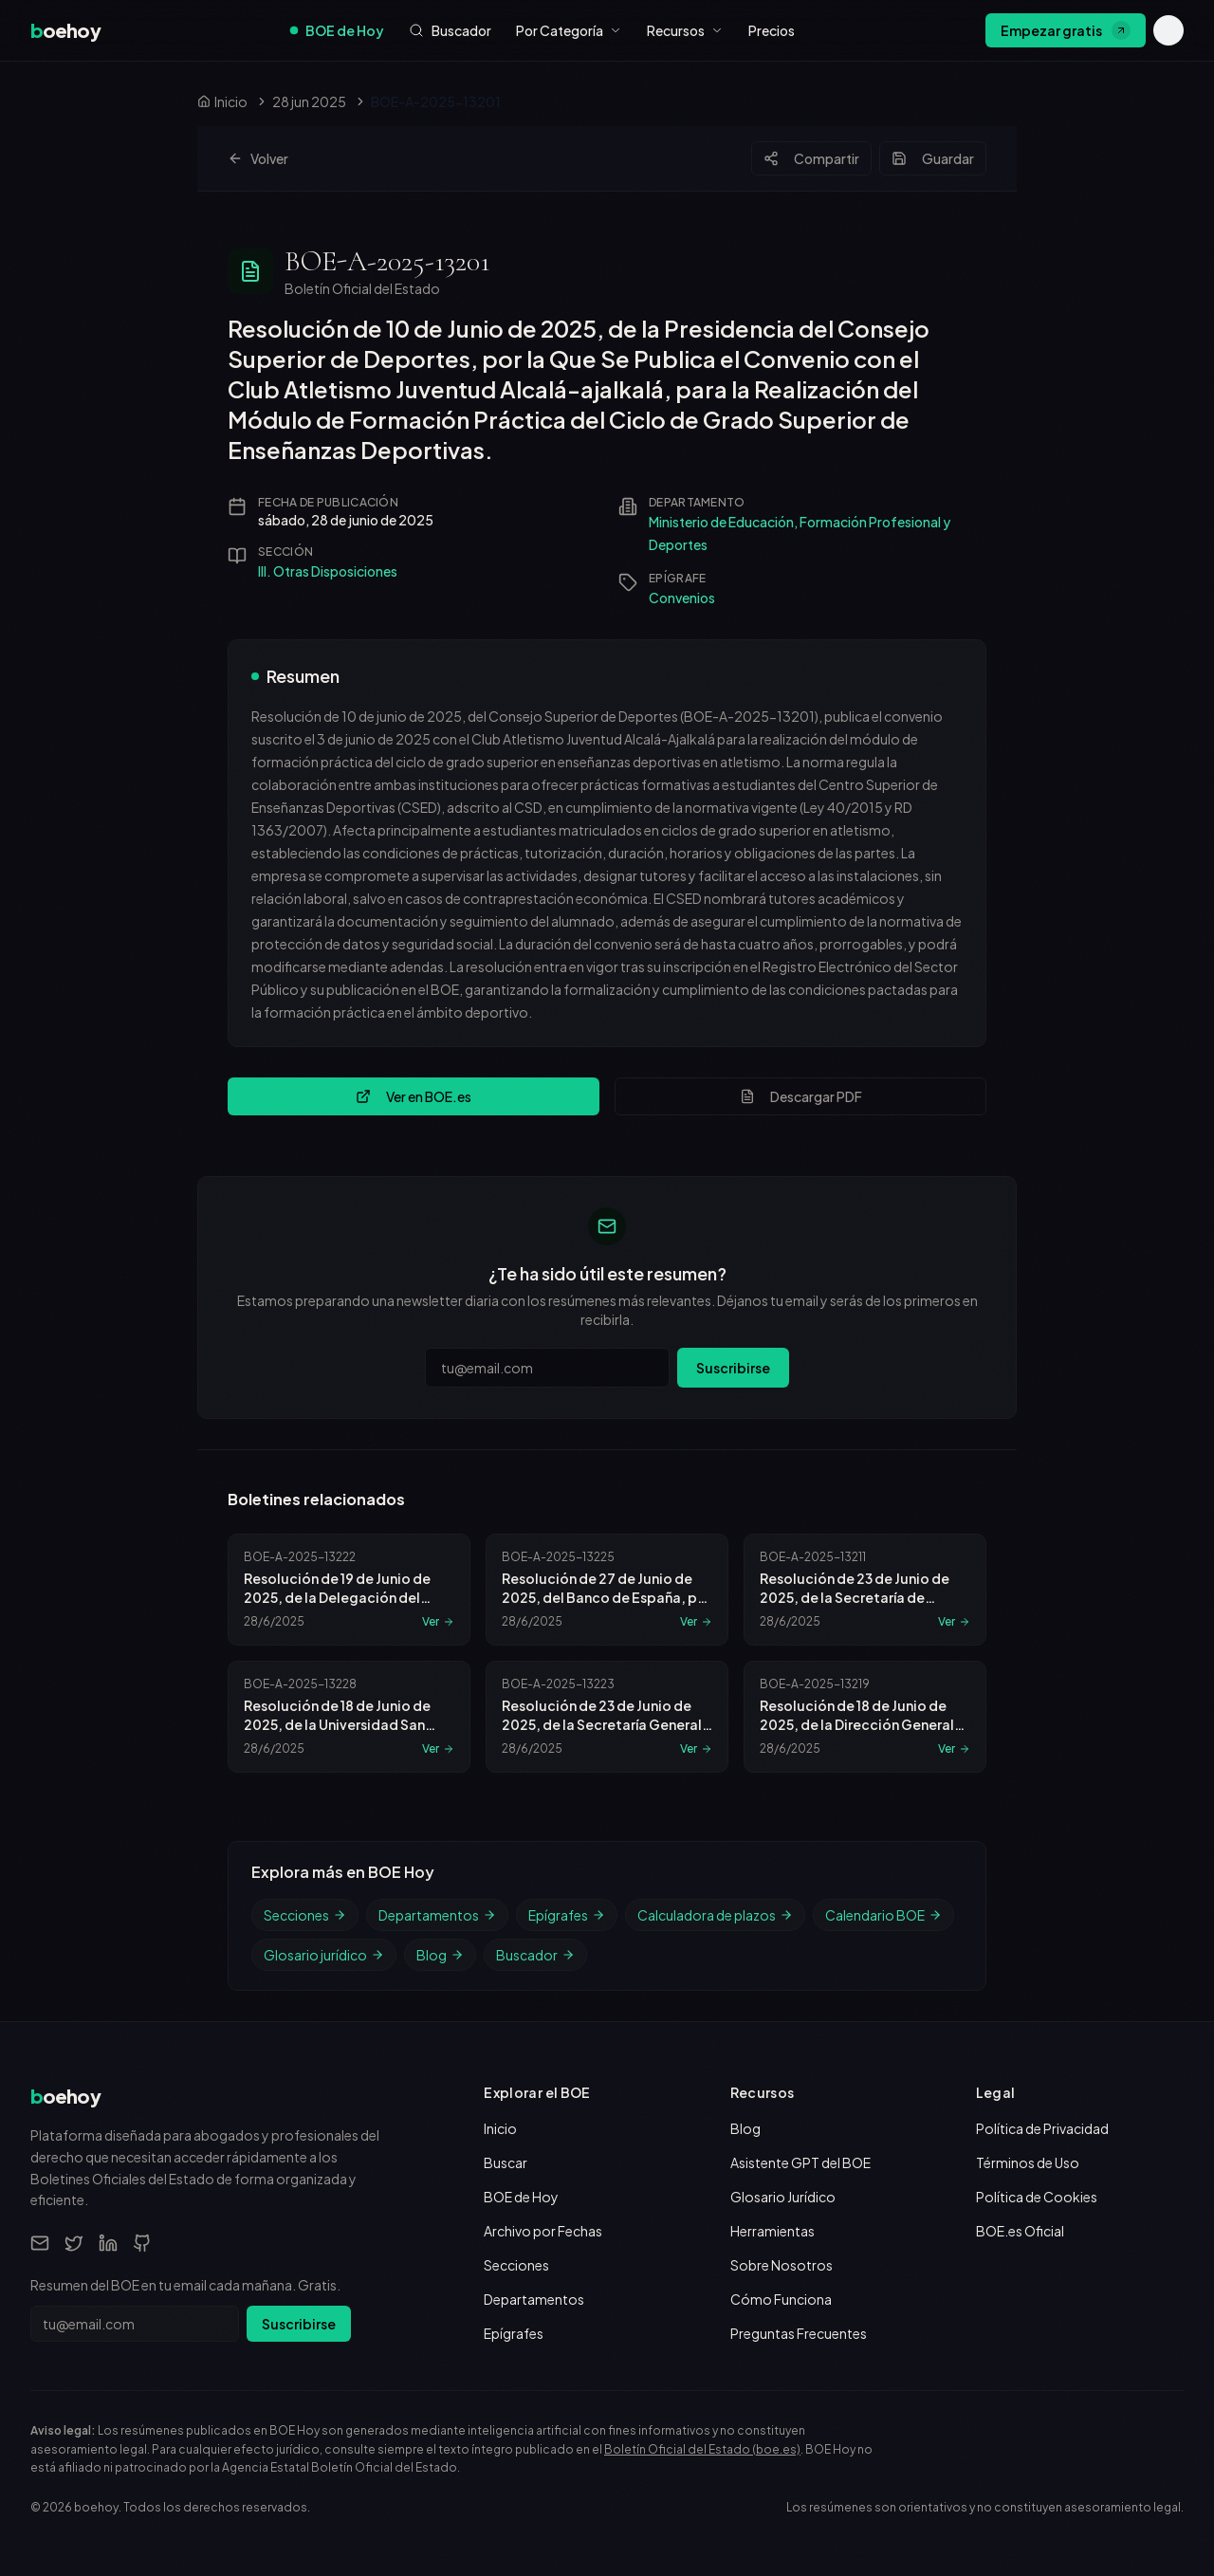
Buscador (535, 1954)
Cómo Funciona (781, 2299)
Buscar (505, 2162)
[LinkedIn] (108, 2243)
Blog (440, 1954)
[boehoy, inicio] (65, 30)
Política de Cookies (1036, 2196)
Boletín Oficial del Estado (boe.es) (702, 2449)
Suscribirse (733, 1367)
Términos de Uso (1027, 2162)
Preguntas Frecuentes (798, 2333)
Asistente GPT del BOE (800, 2162)
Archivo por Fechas (543, 2230)
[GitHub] (142, 2243)
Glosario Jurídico (783, 2196)
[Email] (39, 2243)
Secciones (305, 1914)
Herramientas (772, 2230)
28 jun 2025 (309, 101)
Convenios (682, 597)
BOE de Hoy (337, 30)
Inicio (500, 2128)
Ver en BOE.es (413, 1096)
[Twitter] (73, 2243)
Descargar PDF (801, 1096)
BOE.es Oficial (1020, 2230)
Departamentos (437, 1914)
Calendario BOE (883, 1914)
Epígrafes (566, 1914)
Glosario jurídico (324, 1954)
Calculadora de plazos (715, 1914)
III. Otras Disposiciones (327, 571)
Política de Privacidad (1042, 2128)
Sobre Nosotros (781, 2264)
